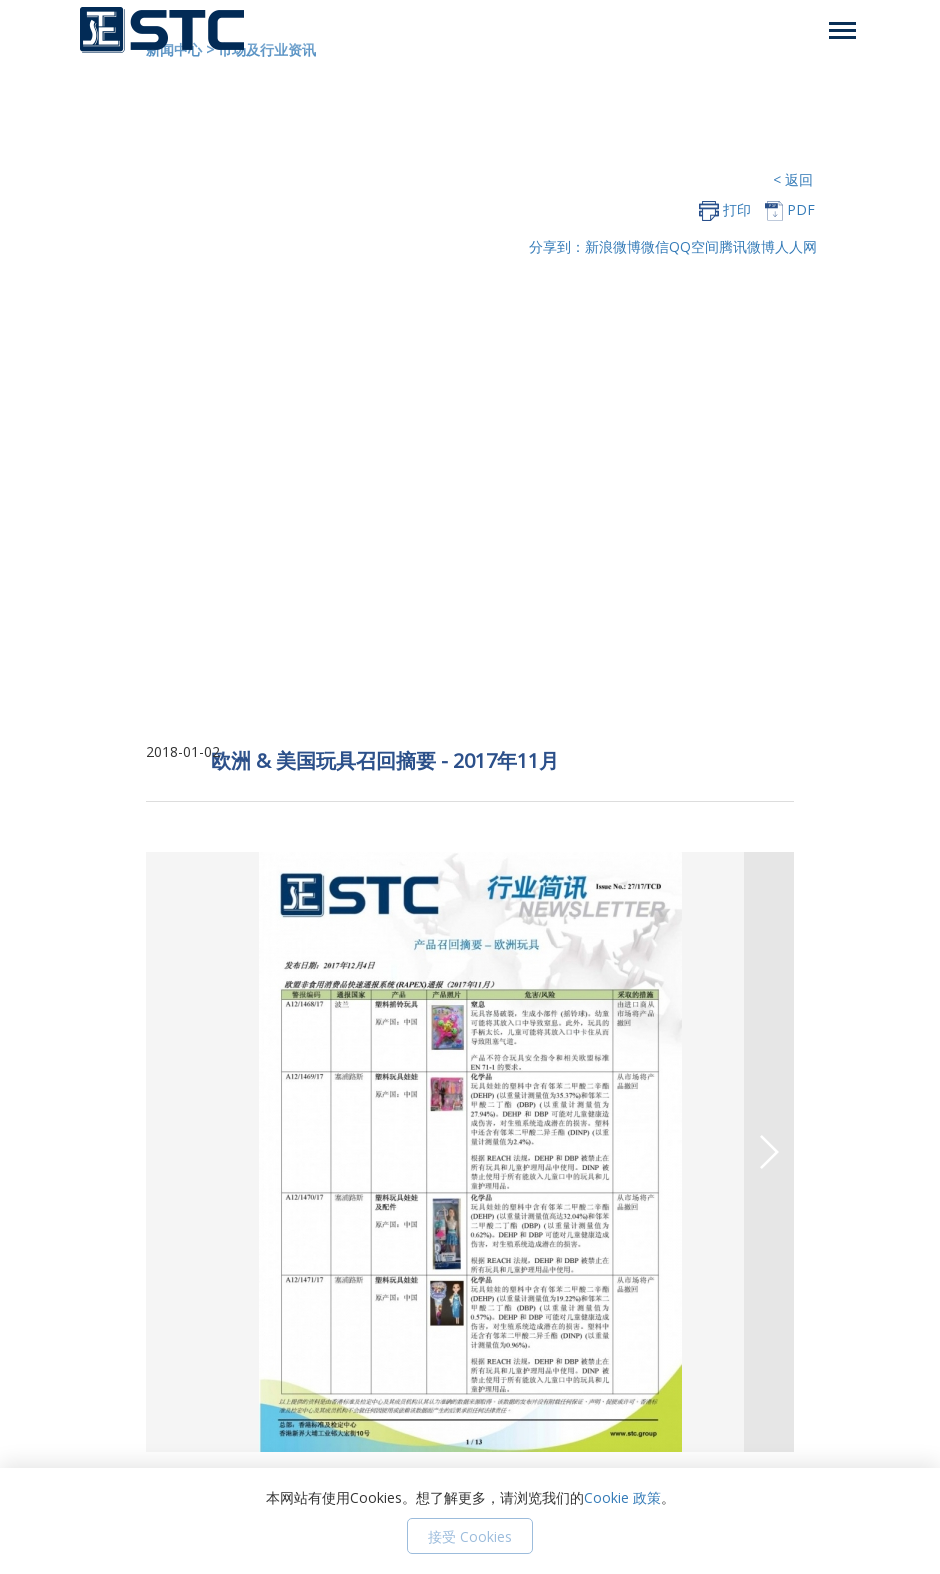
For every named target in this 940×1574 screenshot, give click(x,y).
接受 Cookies (470, 1536)
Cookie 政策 (622, 1497)
